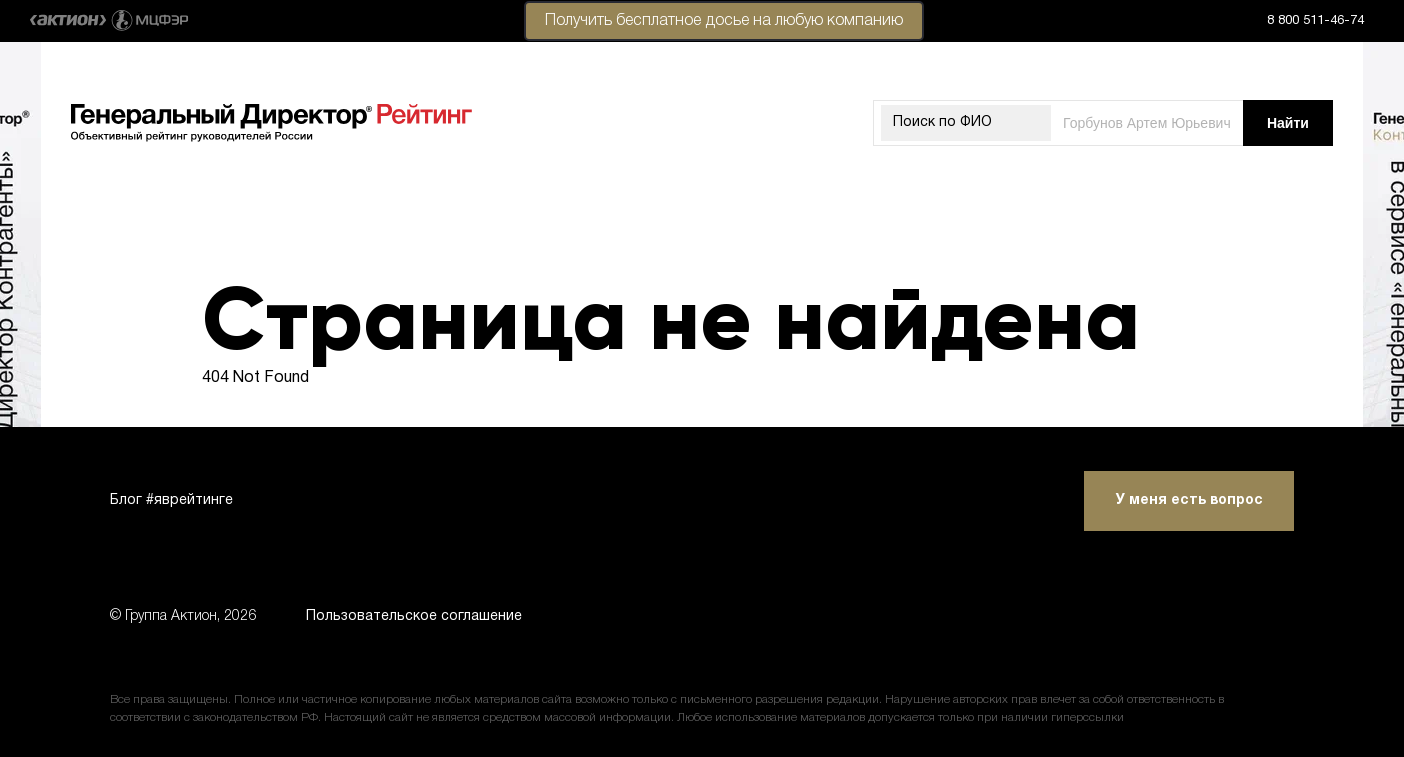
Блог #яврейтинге (171, 500)
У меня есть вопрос (1189, 500)
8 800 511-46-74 (1315, 21)
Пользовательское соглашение (414, 616)
